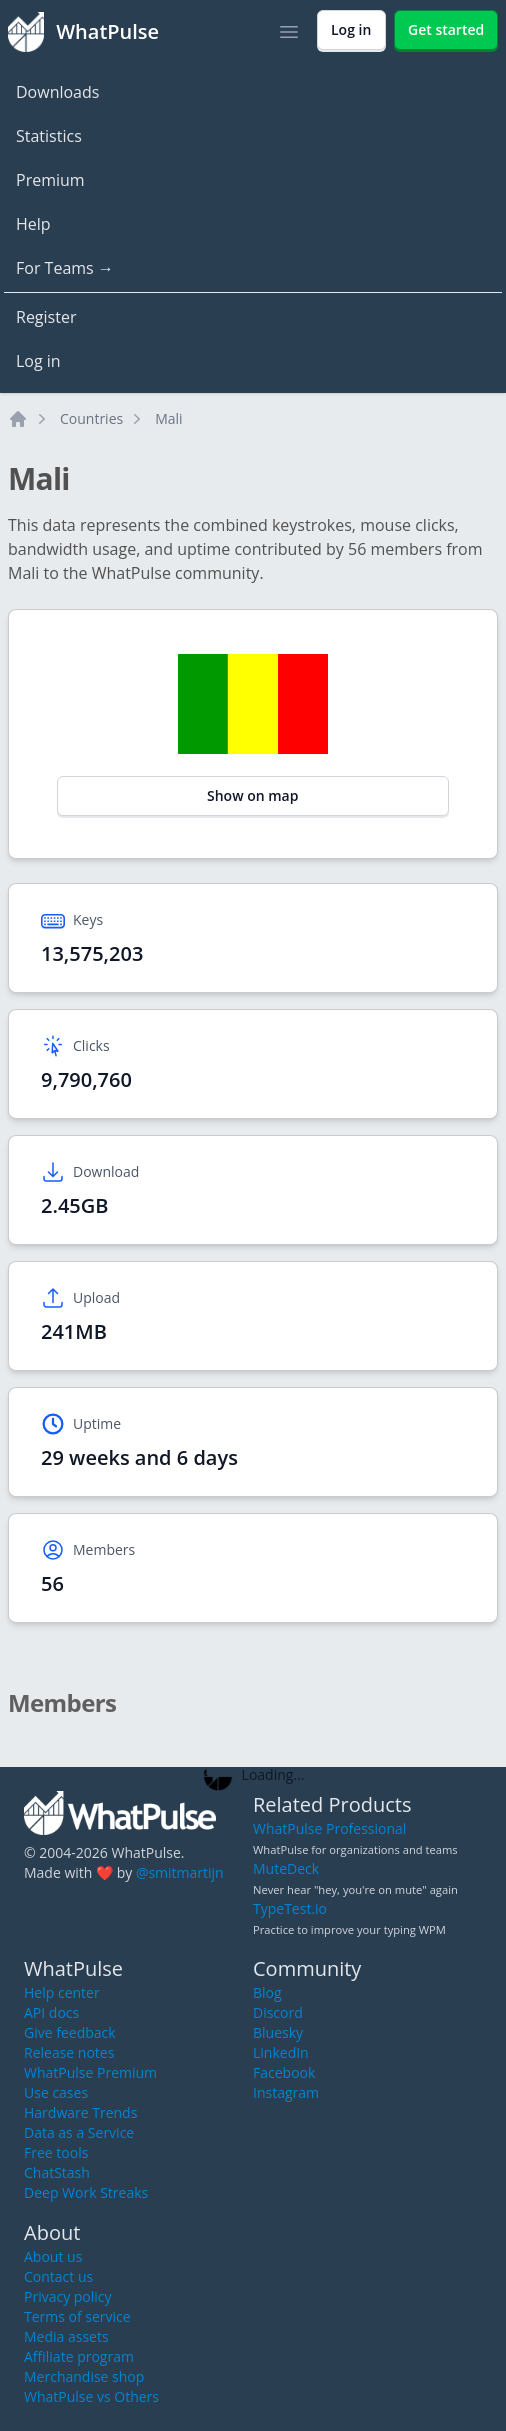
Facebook (284, 2072)
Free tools (56, 2152)
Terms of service (77, 2316)
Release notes (69, 2052)
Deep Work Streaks (86, 2192)
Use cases (56, 2092)
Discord (278, 2012)
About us (53, 2256)
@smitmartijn (180, 1872)
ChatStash (57, 2172)
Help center (62, 1992)
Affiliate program (79, 2356)
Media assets (66, 2336)
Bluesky (278, 2032)
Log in (38, 361)
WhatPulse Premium (90, 2072)
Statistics (49, 136)
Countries (91, 418)
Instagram (286, 2092)
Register (46, 317)
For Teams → (65, 268)
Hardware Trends (80, 2112)
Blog (267, 1992)
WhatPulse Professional (329, 1828)
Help (33, 224)
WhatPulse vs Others (91, 2396)
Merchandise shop (84, 2376)
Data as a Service (79, 2132)
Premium (50, 180)
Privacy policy (68, 2296)
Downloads (57, 92)
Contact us (58, 2276)
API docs (51, 2012)
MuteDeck (286, 1868)
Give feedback (70, 2032)
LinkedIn (281, 2052)
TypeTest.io (290, 1908)
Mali (168, 418)
